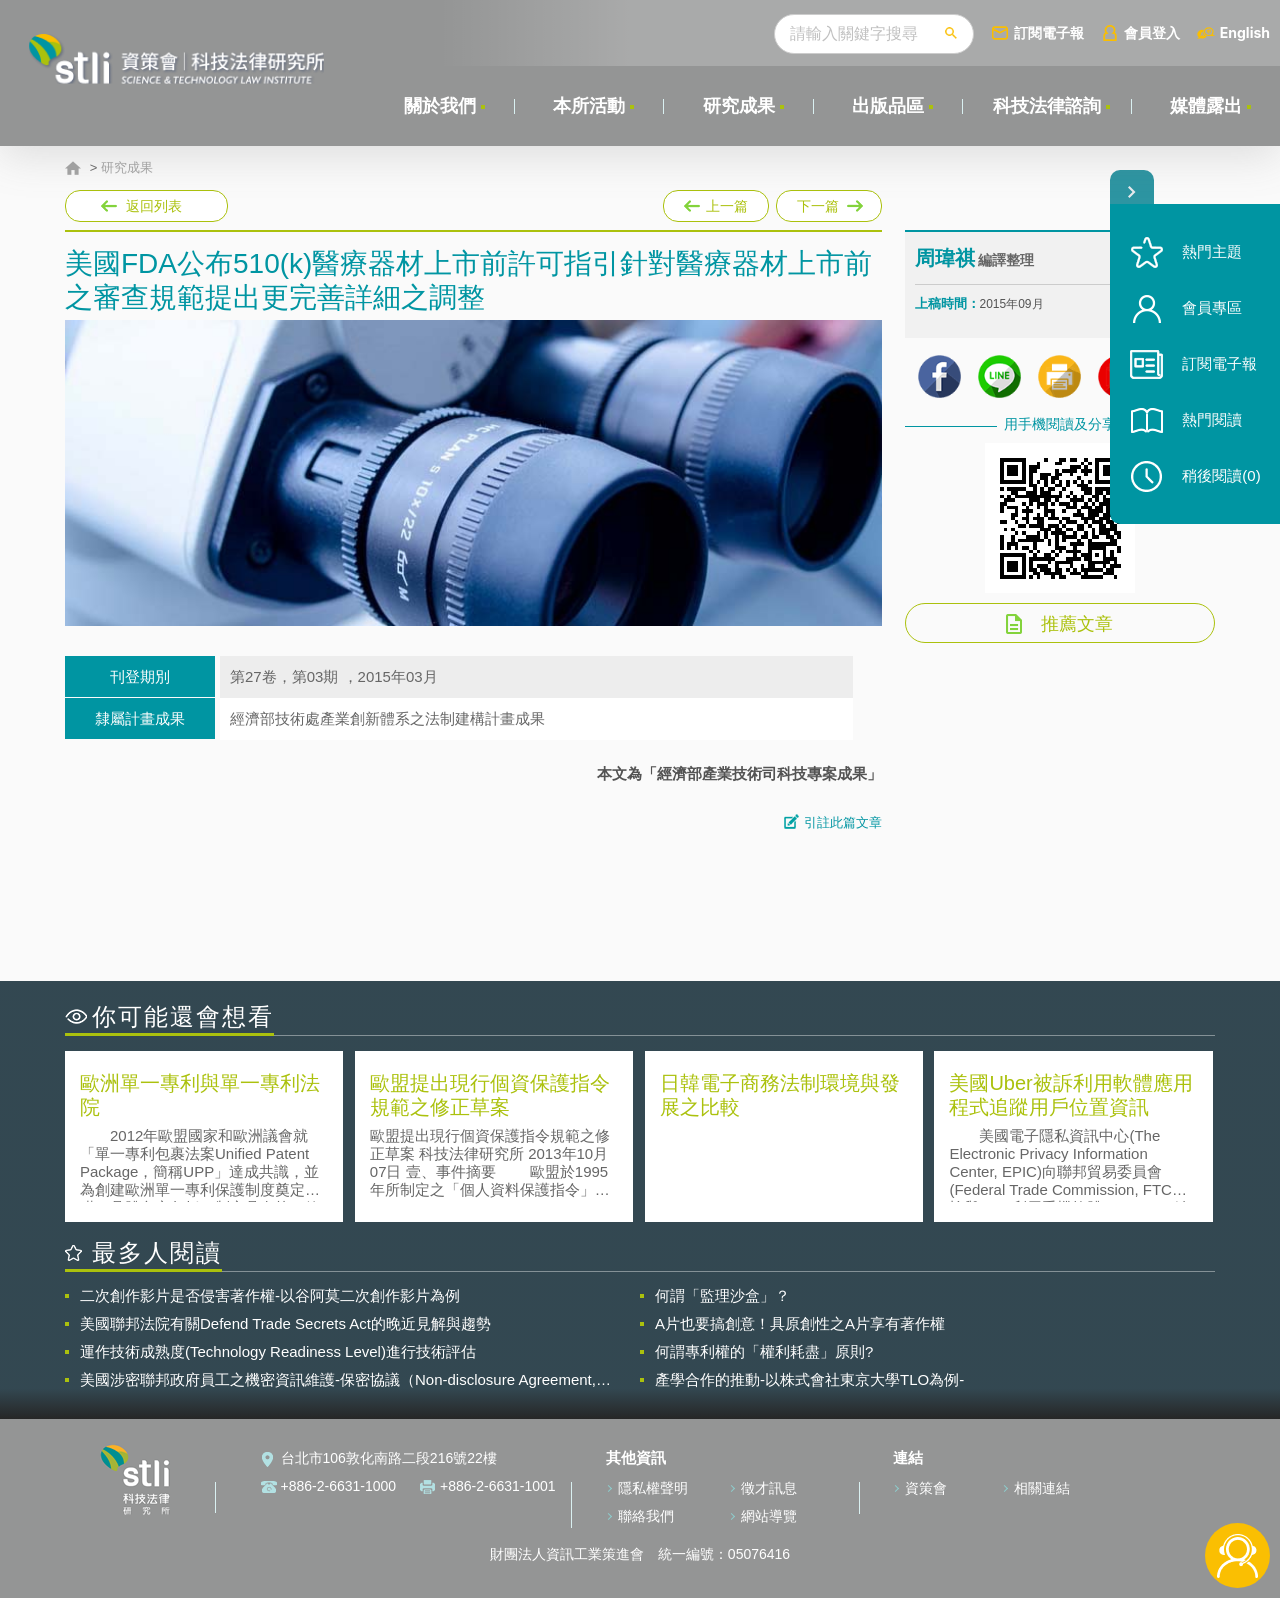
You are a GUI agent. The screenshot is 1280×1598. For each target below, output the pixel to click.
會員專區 (1212, 308)
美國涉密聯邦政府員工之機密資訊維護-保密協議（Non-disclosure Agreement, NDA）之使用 (338, 1380)
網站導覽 (769, 1516)
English (1245, 32)
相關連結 (1042, 1488)
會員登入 (1152, 32)
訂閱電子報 (1049, 32)
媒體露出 (1206, 106)
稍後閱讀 (1221, 476)
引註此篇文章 (843, 822)
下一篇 (827, 202)
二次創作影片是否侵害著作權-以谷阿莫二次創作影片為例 (270, 1295)
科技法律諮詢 (1047, 106)
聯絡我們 (646, 1516)
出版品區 (888, 106)
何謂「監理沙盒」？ (722, 1295)
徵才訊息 (769, 1488)
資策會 (926, 1488)
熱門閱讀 (1212, 420)
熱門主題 (1212, 252)
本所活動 (589, 106)
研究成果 (739, 106)
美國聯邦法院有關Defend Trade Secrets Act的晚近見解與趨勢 (285, 1323)
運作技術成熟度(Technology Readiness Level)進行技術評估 (278, 1351)
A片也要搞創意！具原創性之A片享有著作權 (800, 1323)
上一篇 (716, 202)
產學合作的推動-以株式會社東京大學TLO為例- (809, 1379)
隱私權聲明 (653, 1488)
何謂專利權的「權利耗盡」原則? (764, 1351)
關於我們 (440, 106)
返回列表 (154, 206)
